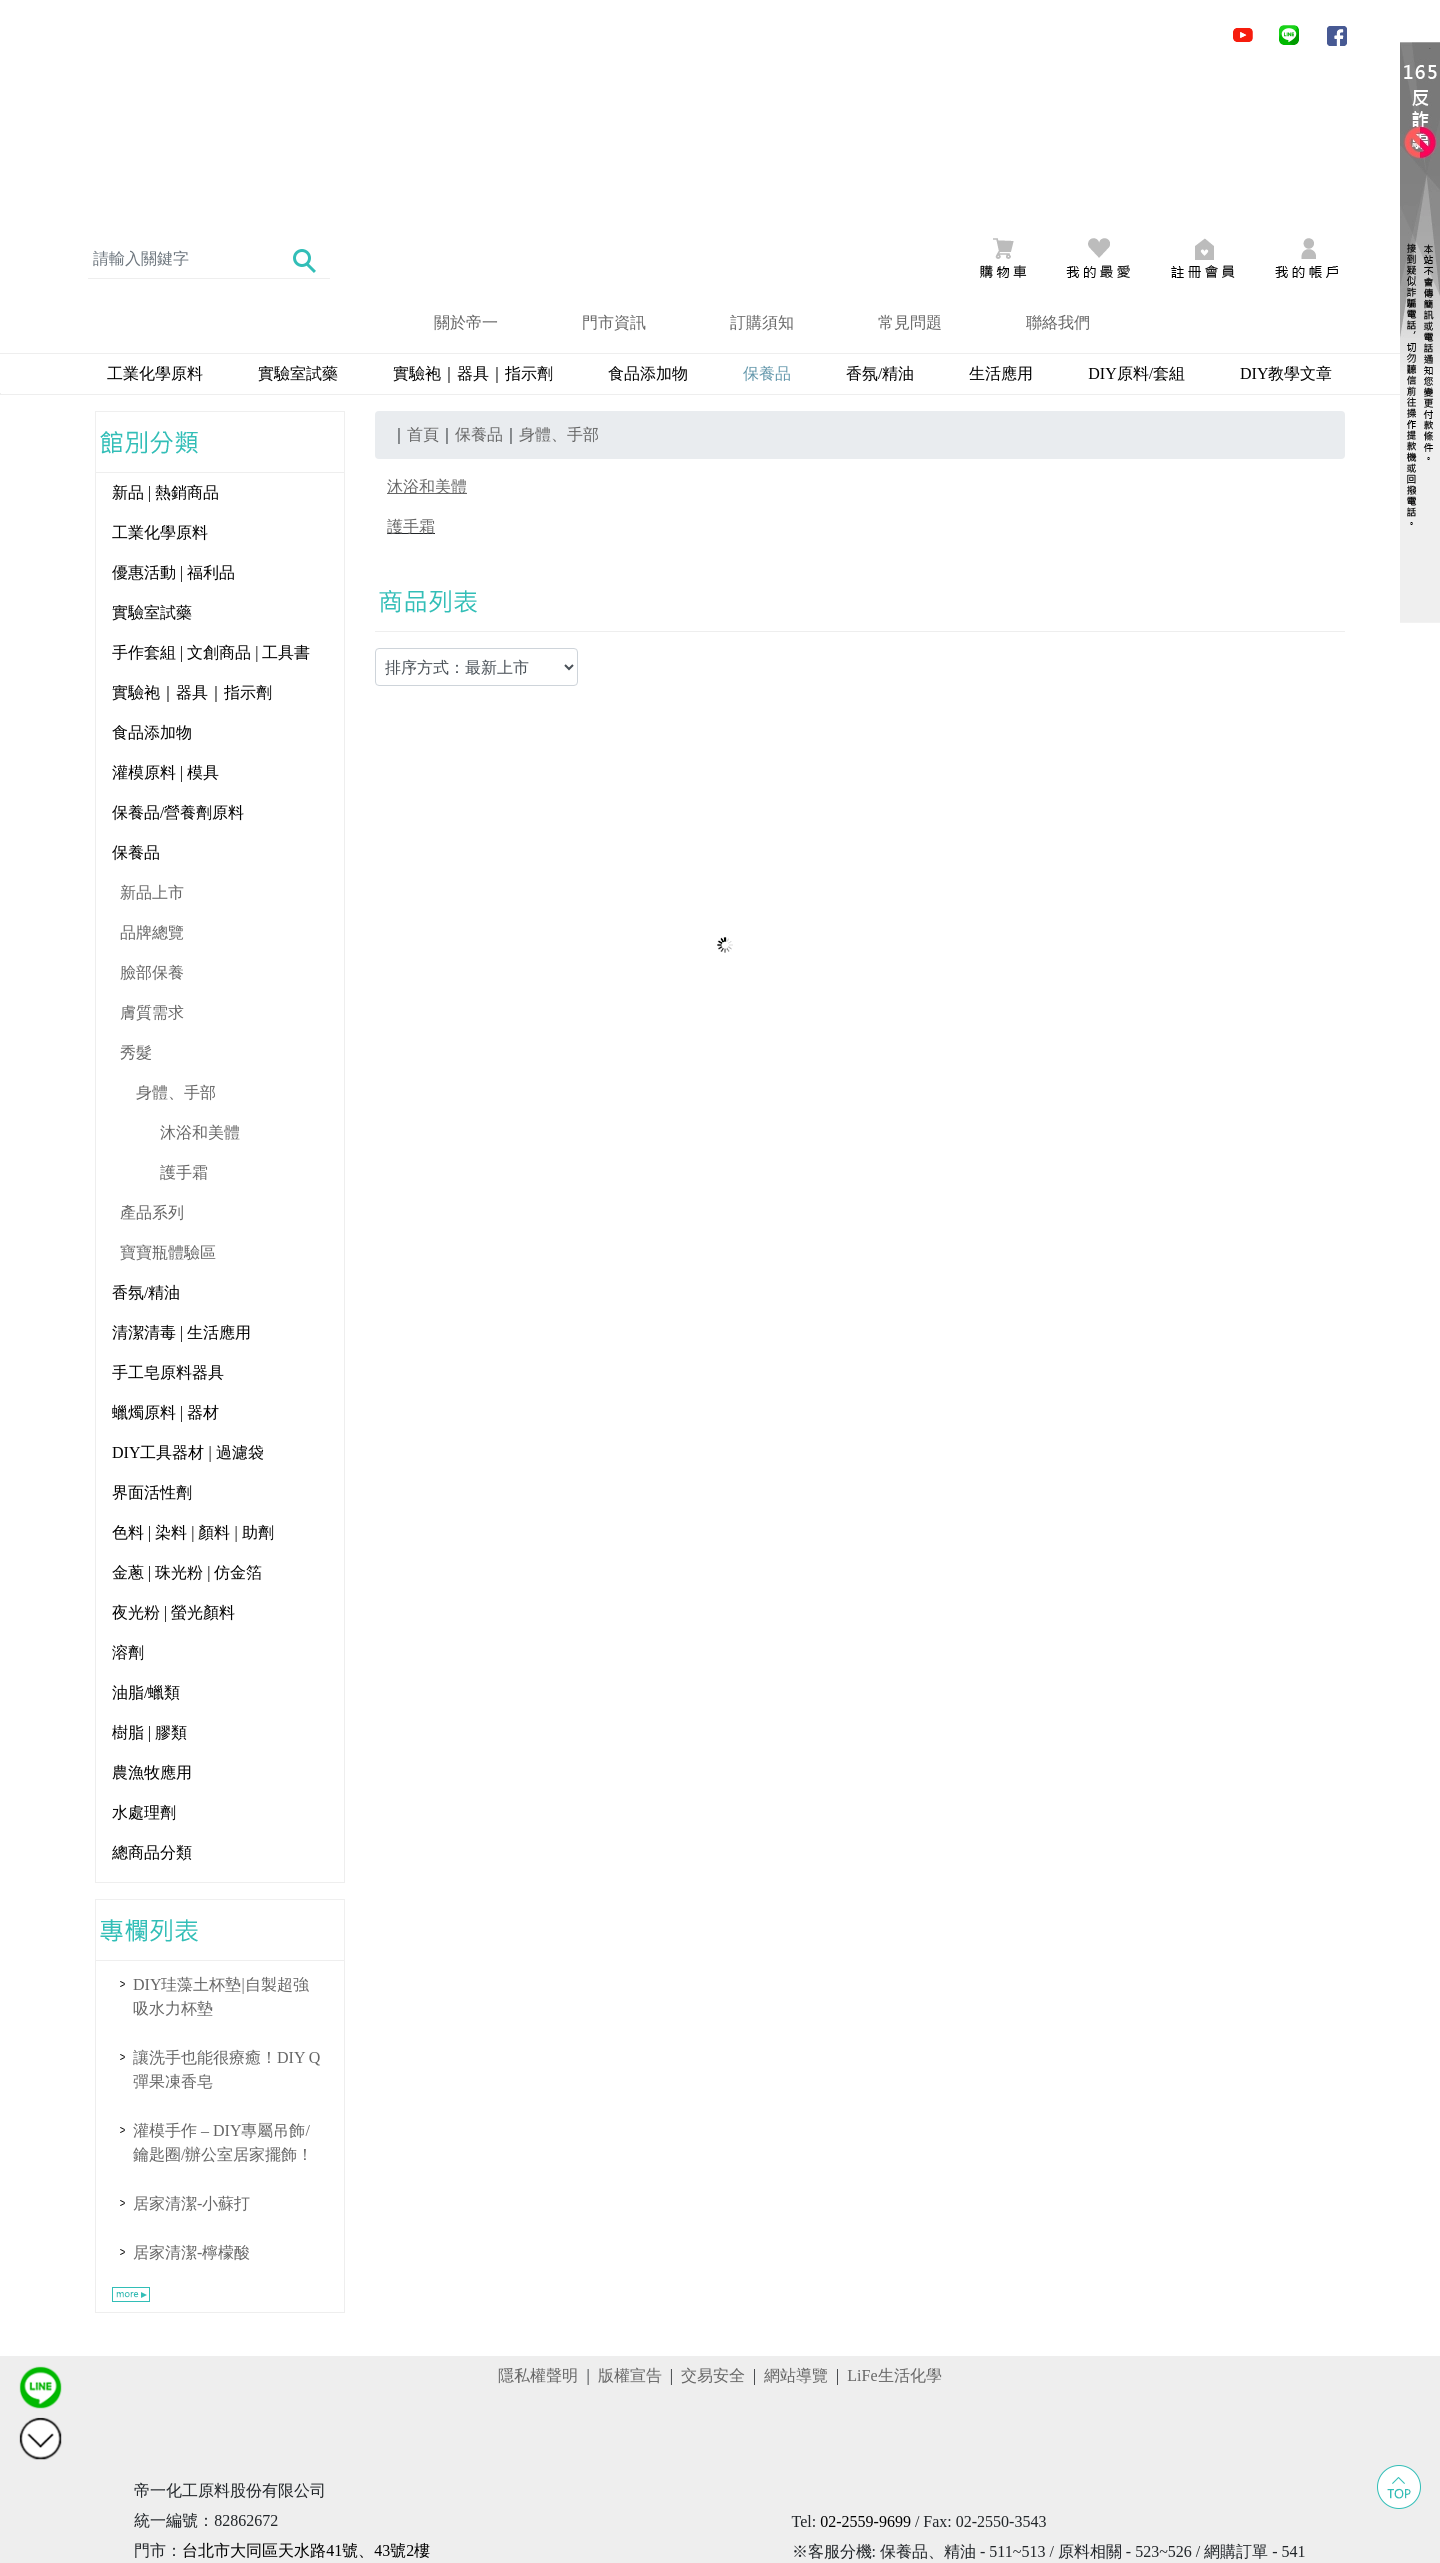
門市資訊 (614, 167)
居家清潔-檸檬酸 (191, 2097)
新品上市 (152, 737)
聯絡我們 (1058, 167)
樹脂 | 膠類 (149, 1577)
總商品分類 (152, 1697)
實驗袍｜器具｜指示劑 (473, 218)
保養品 (136, 697)
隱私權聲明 (538, 2220)
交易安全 (713, 2220)
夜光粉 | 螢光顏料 (173, 1457)
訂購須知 (762, 167)
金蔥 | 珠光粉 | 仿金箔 (187, 1417)
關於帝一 (466, 167)
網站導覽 (796, 2220)
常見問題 (910, 167)
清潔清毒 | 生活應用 (181, 1177)
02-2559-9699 (865, 2366)
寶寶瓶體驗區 (168, 1097)
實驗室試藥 (298, 218)
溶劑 (128, 1497)
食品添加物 (648, 218)
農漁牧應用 (152, 1617)
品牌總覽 (152, 777)
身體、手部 (176, 937)
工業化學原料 (155, 218)
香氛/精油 (880, 218)
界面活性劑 (152, 1337)
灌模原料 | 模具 (165, 617)
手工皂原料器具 (168, 1217)
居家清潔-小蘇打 (191, 2048)
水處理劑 (144, 1657)
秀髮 (136, 897)
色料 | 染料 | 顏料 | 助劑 (193, 1377)
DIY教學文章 (1286, 218)
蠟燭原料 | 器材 (165, 1257)
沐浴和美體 (200, 977)
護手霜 (184, 1017)
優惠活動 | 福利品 (173, 417)
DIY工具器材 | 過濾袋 (188, 1297)
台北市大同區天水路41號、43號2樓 (306, 2395)
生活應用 (1001, 218)
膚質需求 (152, 857)
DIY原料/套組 (1136, 218)
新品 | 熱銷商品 (165, 337)
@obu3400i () (914, 2426)
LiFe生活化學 (894, 2220)
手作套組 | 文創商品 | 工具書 (211, 497)
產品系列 (152, 1057)
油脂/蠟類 (146, 1537)
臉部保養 (152, 817)
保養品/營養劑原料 (178, 657)
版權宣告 (630, 2220)
